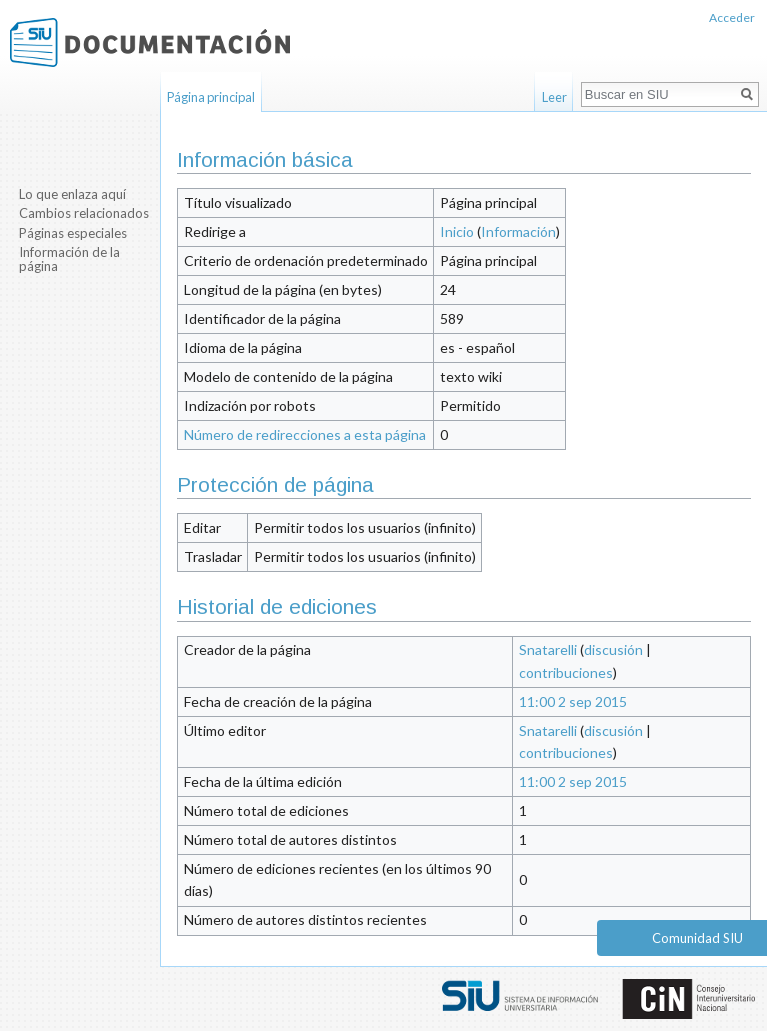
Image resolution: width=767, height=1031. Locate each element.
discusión (613, 649)
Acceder (732, 17)
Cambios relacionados (84, 213)
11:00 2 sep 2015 (573, 701)
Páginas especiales (73, 233)
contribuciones (566, 672)
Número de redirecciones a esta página (305, 434)
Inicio (457, 231)
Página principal (211, 97)
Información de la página (69, 259)
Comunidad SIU (697, 938)
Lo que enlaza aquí (72, 194)
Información (518, 231)
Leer (554, 97)
